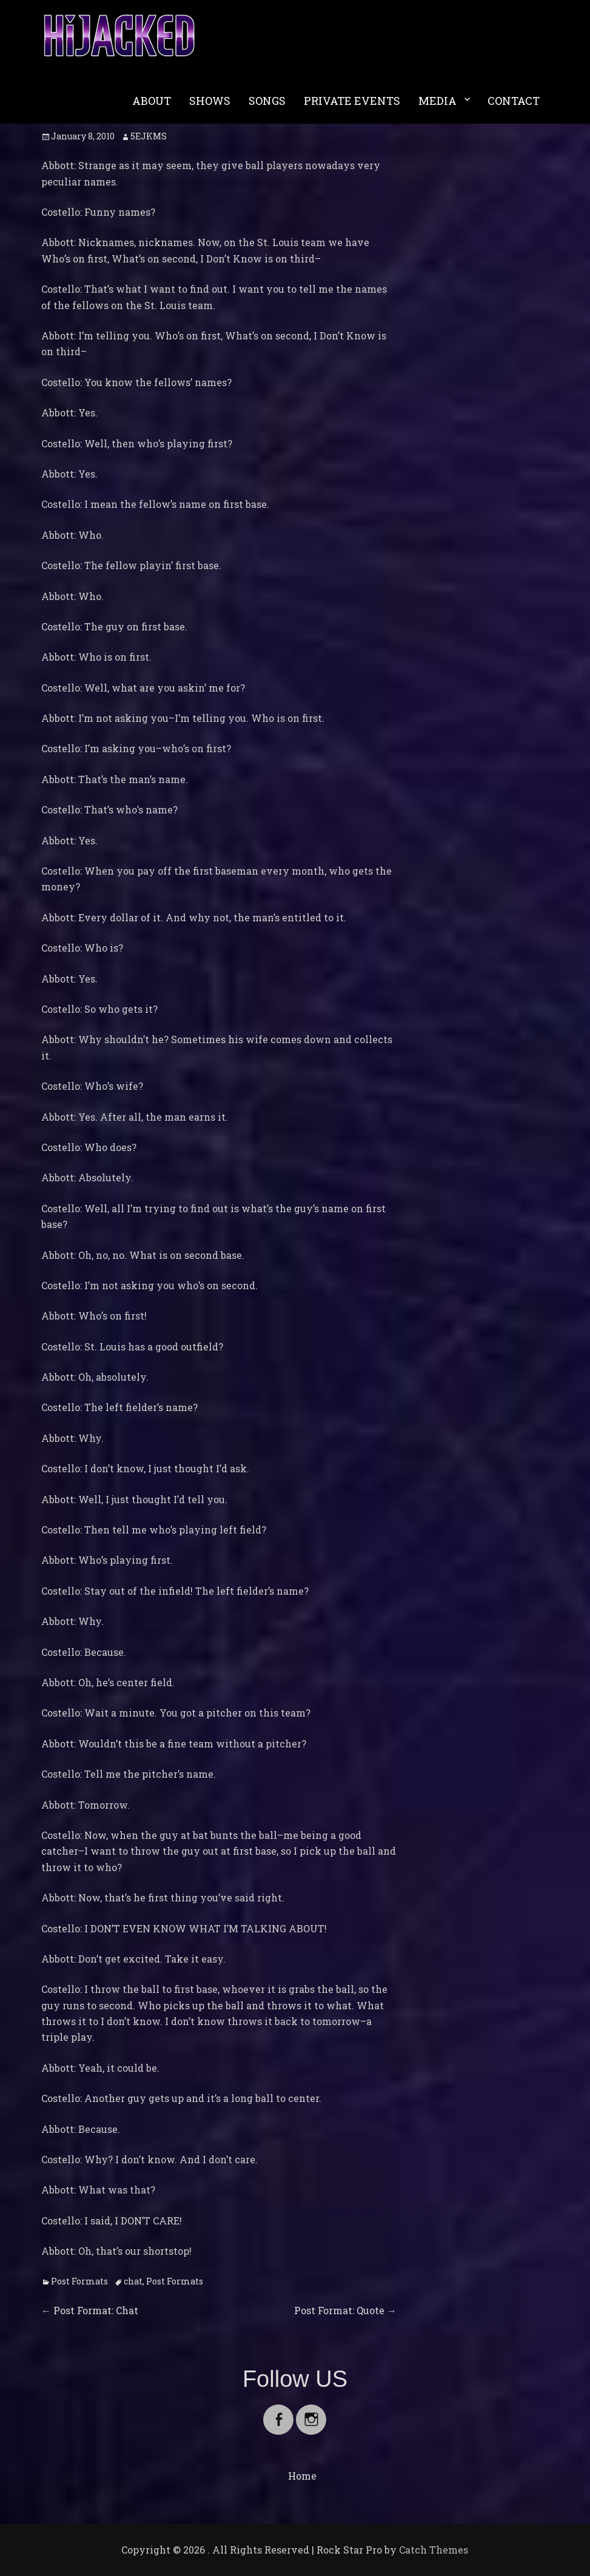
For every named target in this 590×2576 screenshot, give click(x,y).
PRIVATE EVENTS (352, 100)
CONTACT (514, 100)
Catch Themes (433, 2549)
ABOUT (151, 100)
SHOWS (209, 100)
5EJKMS (148, 136)
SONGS (267, 100)
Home (302, 2475)
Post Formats (79, 2281)
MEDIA (437, 100)
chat (133, 2281)
